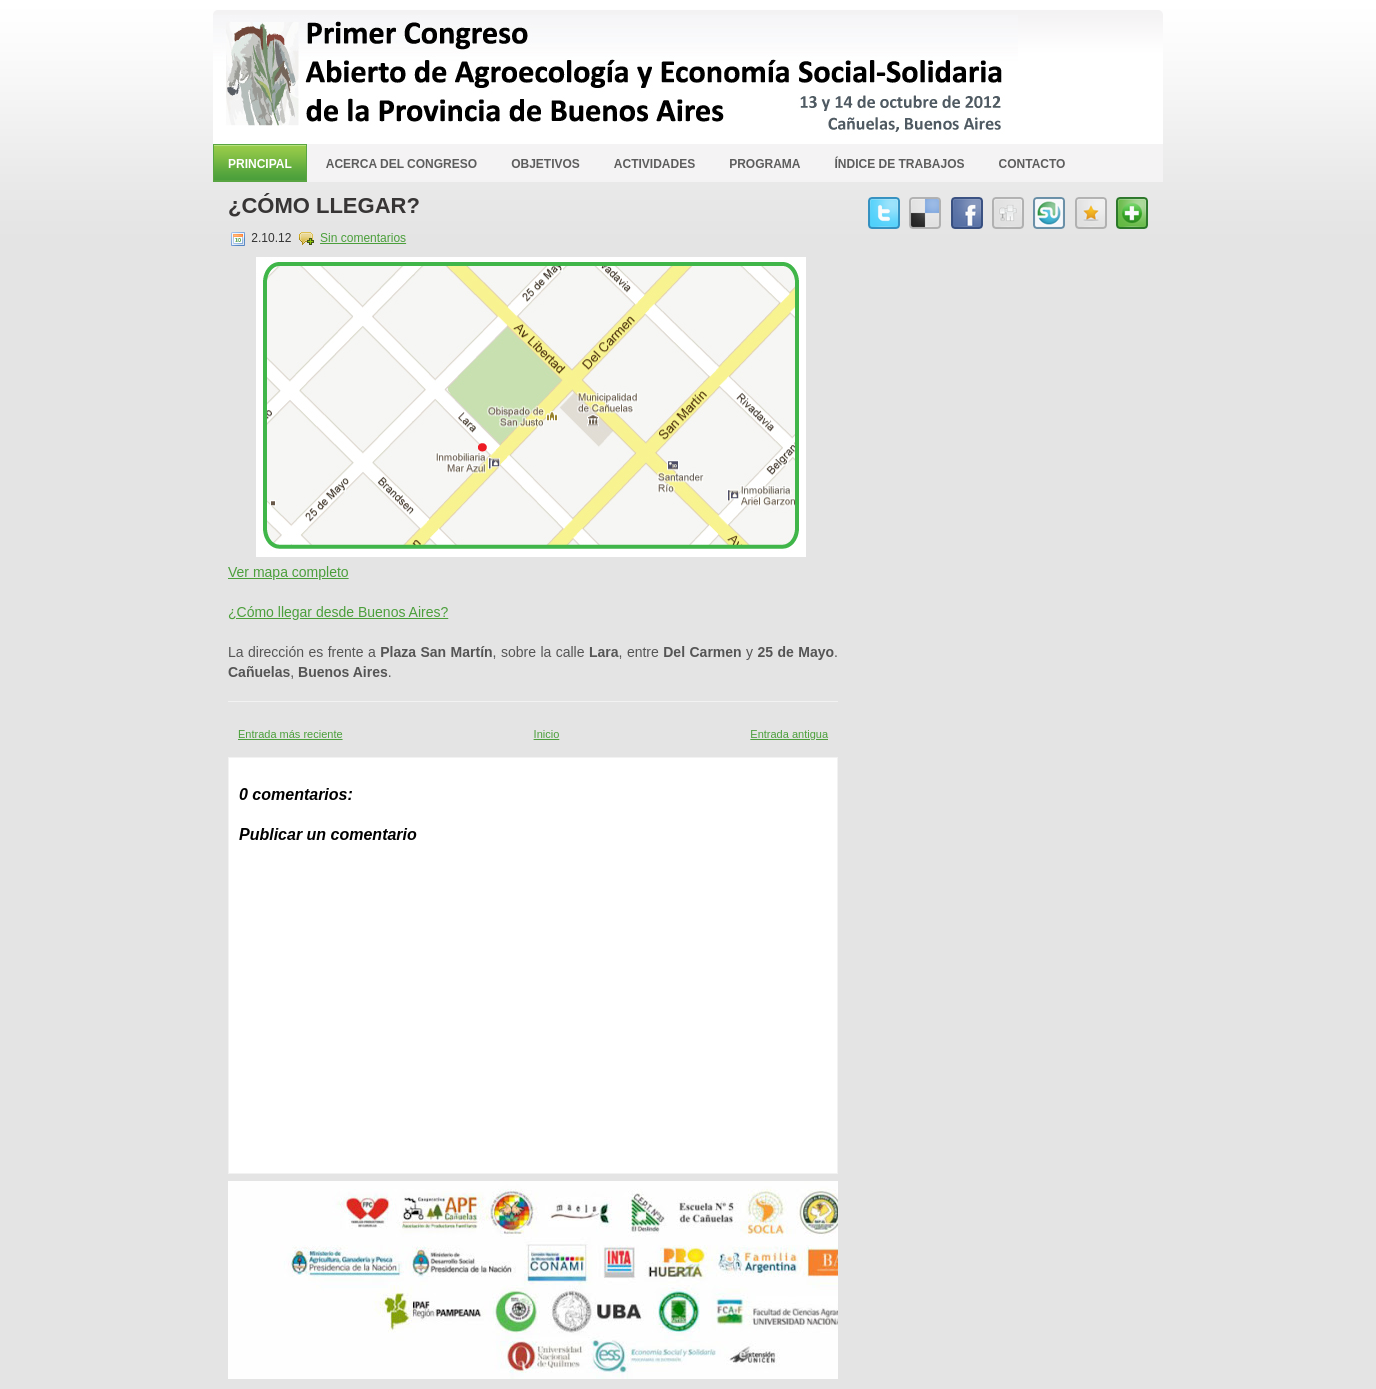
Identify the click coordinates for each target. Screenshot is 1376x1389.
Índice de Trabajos (900, 164)
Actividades (654, 164)
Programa (764, 164)
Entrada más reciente (290, 734)
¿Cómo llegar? (324, 205)
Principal (260, 164)
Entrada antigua (789, 734)
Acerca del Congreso (401, 164)
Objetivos (545, 164)
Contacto (1032, 164)
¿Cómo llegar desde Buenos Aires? (338, 612)
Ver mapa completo (288, 572)
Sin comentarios (363, 238)
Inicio (547, 734)
